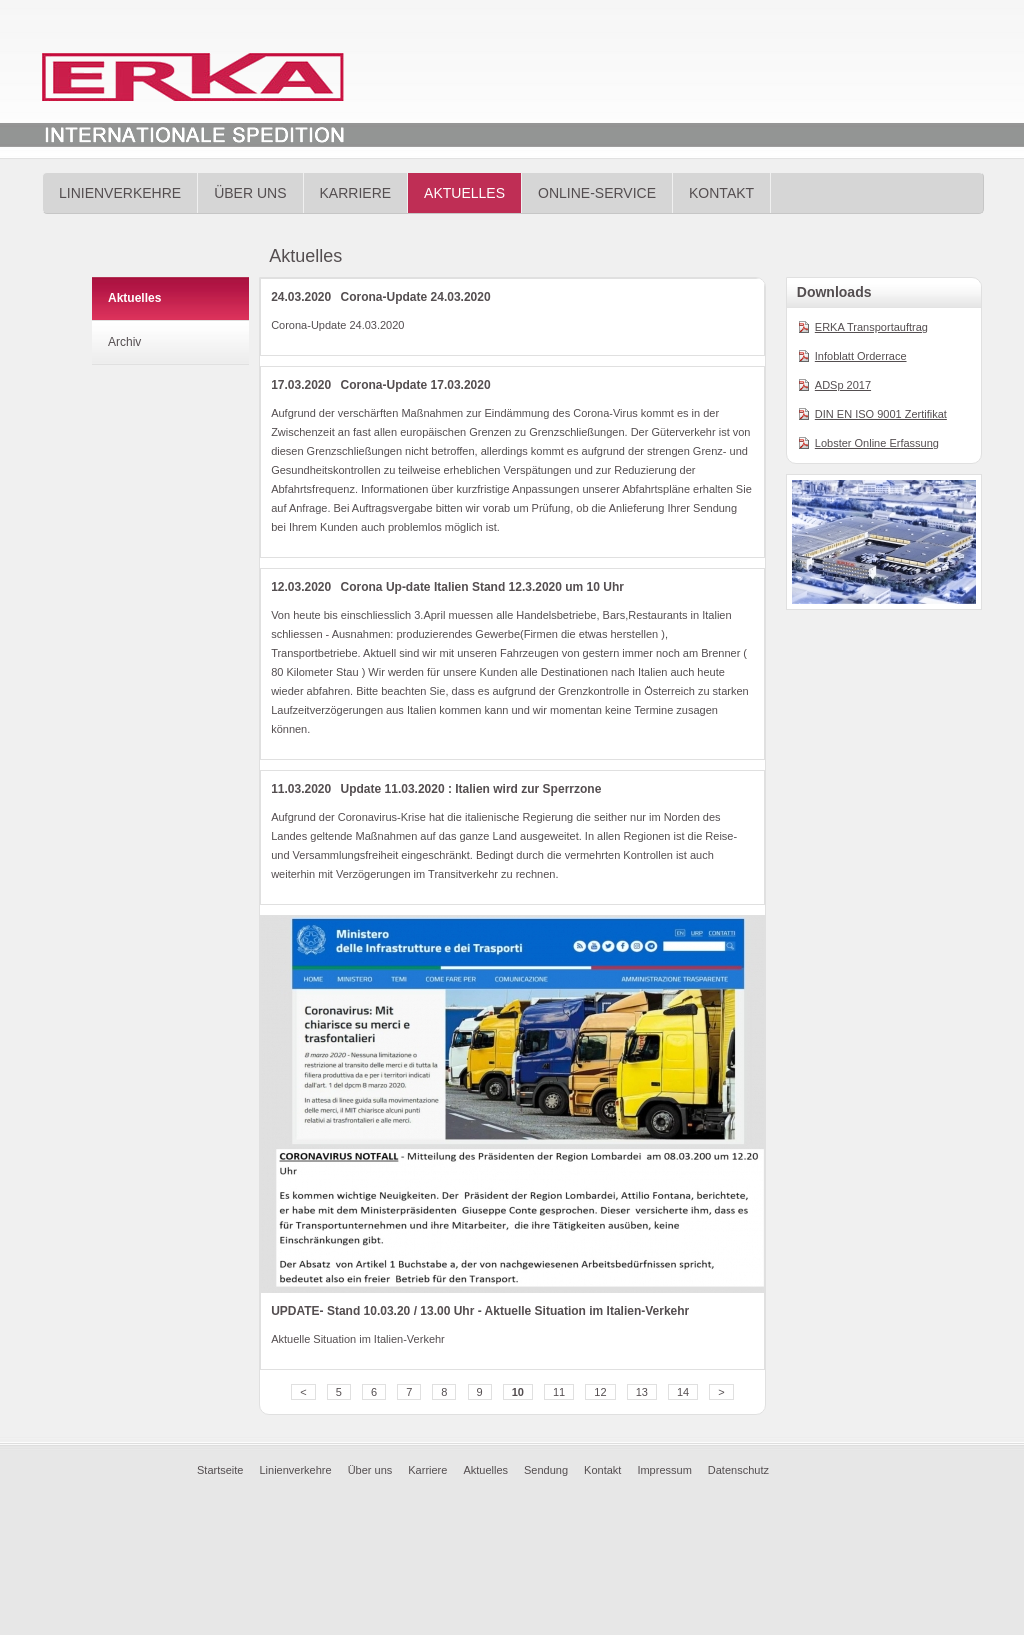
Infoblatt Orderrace (861, 356)
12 (600, 1392)
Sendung (546, 1470)
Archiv (124, 342)
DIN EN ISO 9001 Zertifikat (881, 414)
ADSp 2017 (843, 385)
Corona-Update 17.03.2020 (416, 385)
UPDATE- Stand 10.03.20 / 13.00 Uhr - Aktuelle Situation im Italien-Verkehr (480, 1311)
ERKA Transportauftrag (871, 327)
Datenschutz (738, 1470)
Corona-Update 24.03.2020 (416, 297)
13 (642, 1392)
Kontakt (721, 193)
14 (683, 1392)
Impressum (664, 1470)
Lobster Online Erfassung (877, 443)
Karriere (356, 193)
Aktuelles (464, 193)
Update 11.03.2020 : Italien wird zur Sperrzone (471, 789)
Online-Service (597, 193)
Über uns (250, 193)
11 (559, 1392)
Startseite (220, 1470)
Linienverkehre (120, 193)
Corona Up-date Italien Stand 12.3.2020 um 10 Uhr (482, 587)
